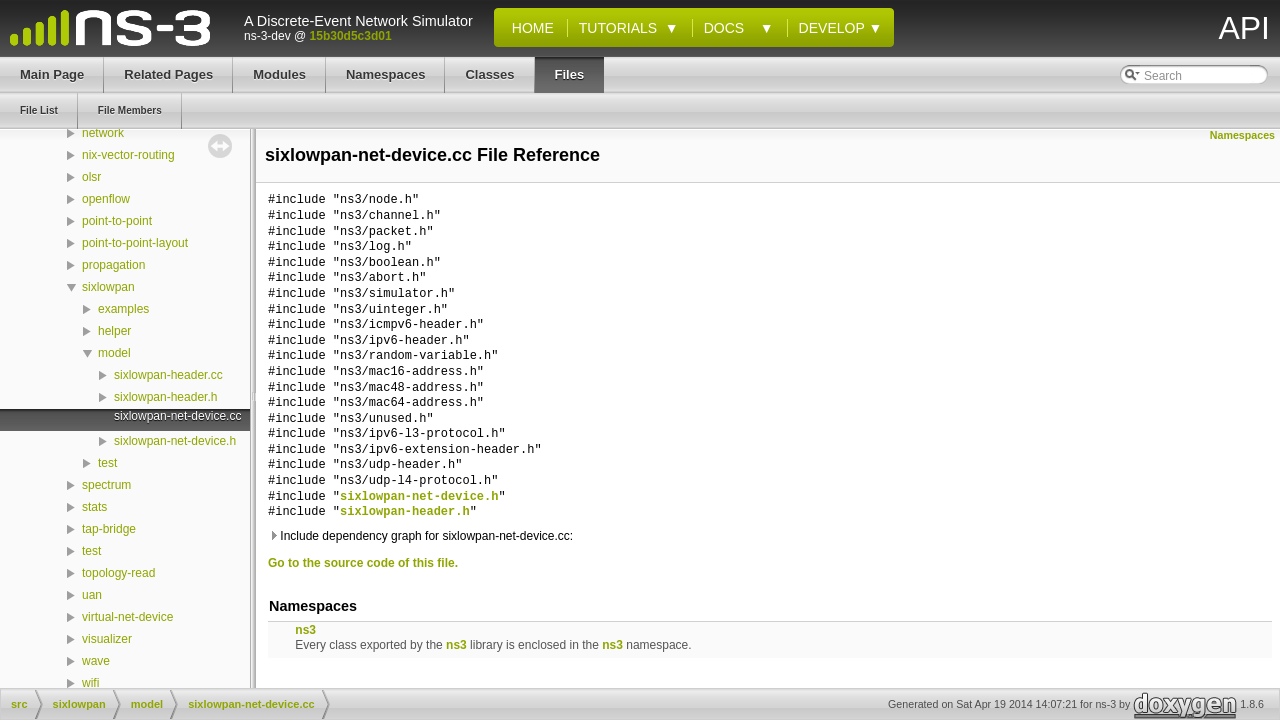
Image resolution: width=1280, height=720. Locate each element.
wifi (90, 683)
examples (123, 309)
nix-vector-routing (128, 155)
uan (92, 595)
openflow (106, 199)
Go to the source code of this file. (363, 563)
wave (96, 661)
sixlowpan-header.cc (168, 375)
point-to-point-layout (135, 243)
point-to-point (117, 221)
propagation (113, 265)
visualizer (107, 639)
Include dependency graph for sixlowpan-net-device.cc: (420, 536)
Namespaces (1242, 135)
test (107, 463)
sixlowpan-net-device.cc (177, 416)
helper (114, 331)
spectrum (106, 485)
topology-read (118, 573)
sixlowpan (108, 287)
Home (529, 28)
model (114, 353)
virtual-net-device (127, 617)
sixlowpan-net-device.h (175, 441)
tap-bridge (109, 529)
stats (94, 507)
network (103, 133)
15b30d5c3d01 (351, 36)
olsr (91, 177)
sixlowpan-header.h (165, 397)
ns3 (305, 630)
